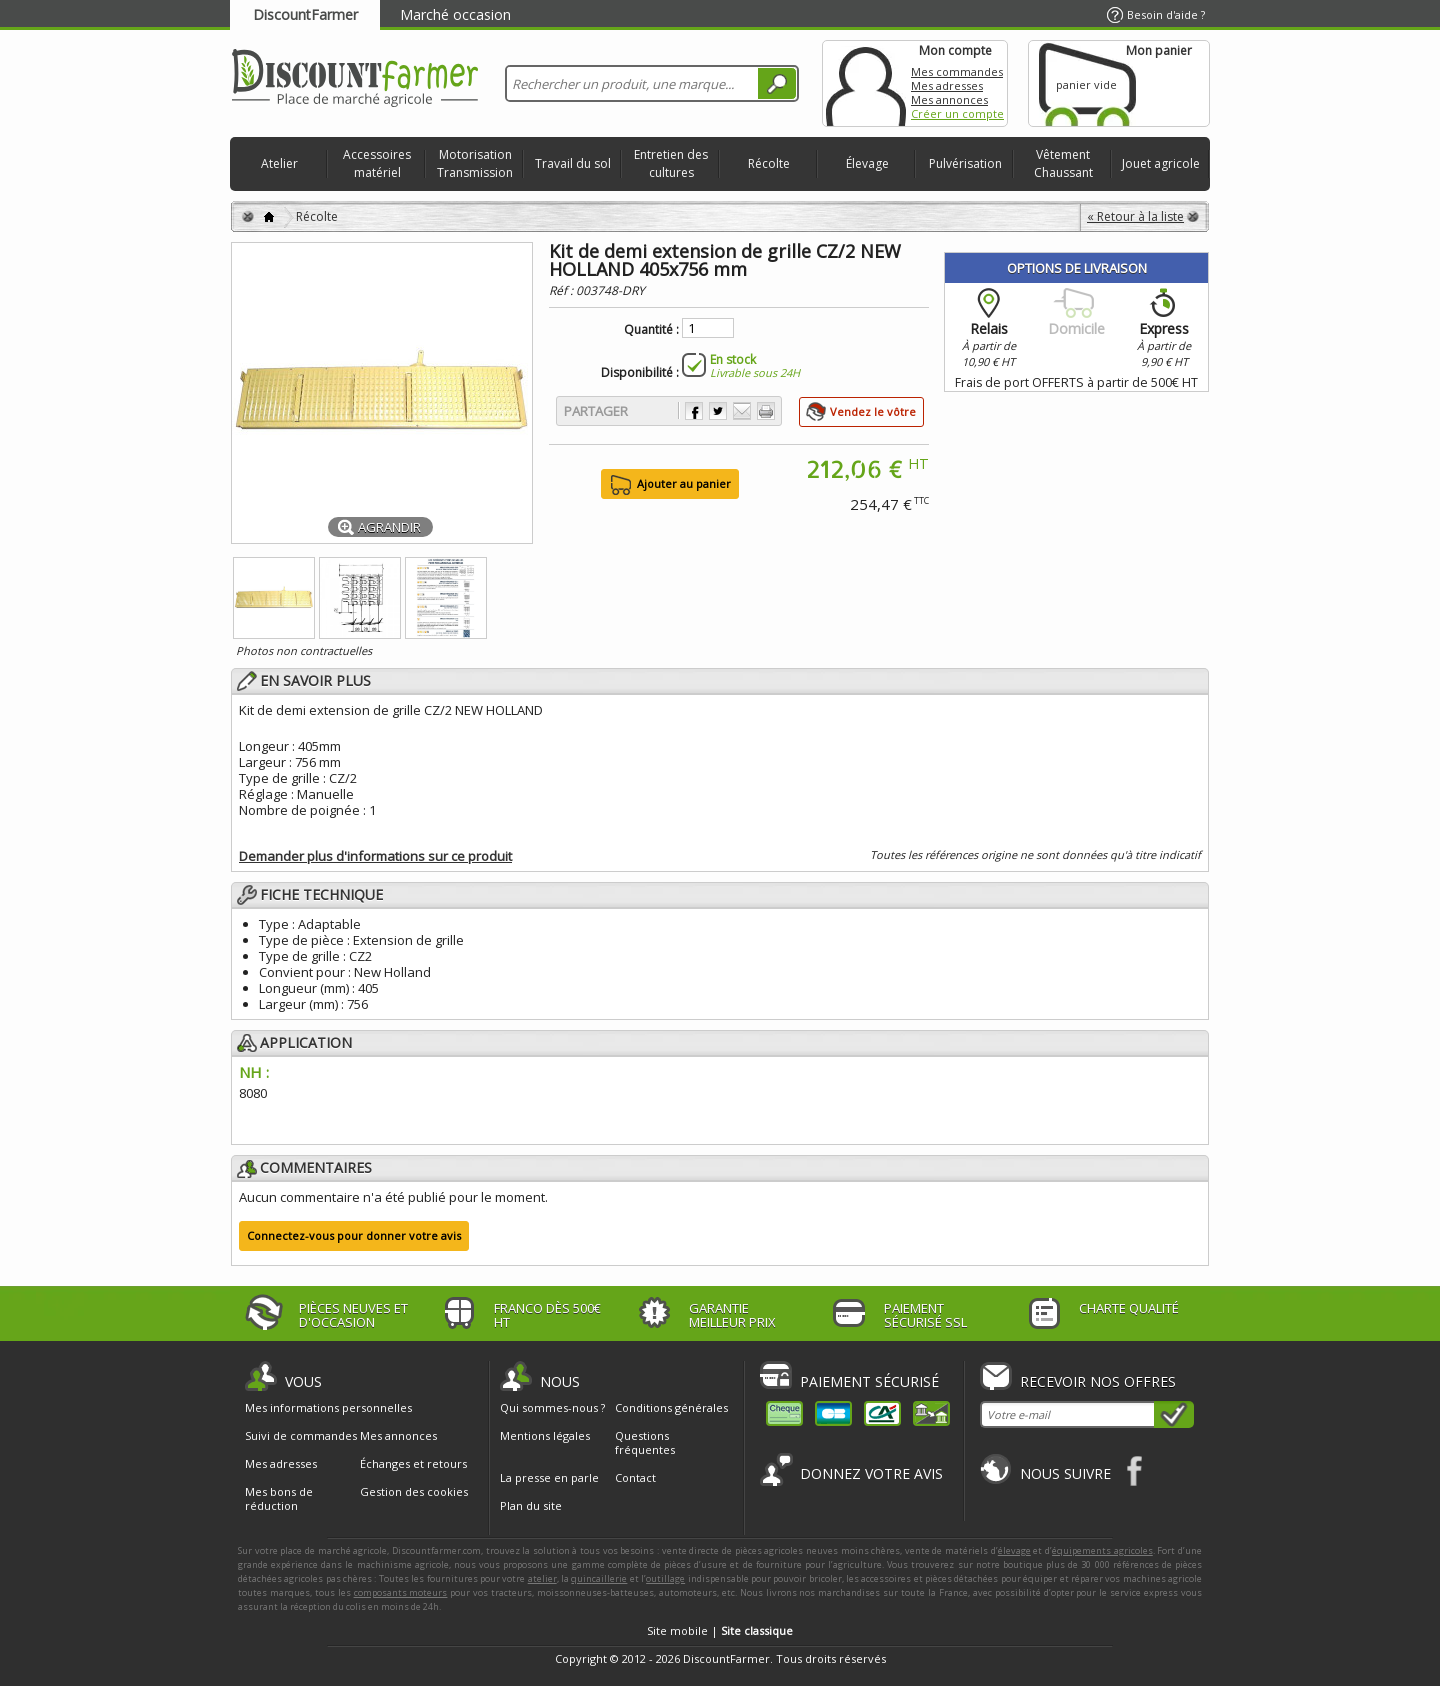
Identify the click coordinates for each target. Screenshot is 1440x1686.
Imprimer (766, 411)
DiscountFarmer (305, 14)
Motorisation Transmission (475, 163)
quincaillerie (599, 1578)
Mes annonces (949, 99)
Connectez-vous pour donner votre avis (354, 1235)
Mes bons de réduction (279, 1499)
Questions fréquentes (645, 1442)
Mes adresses (947, 85)
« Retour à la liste (1135, 216)
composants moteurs (401, 1592)
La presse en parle (549, 1477)
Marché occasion (455, 14)
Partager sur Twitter (718, 411)
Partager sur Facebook (694, 411)
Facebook (1135, 1470)
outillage (665, 1578)
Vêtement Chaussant (1063, 163)
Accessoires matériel (377, 163)
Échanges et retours (413, 1464)
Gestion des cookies (414, 1492)
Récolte (769, 163)
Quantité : (651, 330)
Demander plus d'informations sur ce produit (375, 856)
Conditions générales (671, 1407)
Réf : (562, 290)
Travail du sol (573, 163)
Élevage (867, 163)
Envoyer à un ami (742, 411)
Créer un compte (957, 113)
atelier (542, 1578)
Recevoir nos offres (1098, 1381)
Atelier (279, 163)
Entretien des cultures (671, 163)
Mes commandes (957, 71)
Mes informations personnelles (328, 1408)
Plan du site (531, 1505)
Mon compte (866, 83)
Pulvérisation (965, 163)
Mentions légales (545, 1435)
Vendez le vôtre (873, 411)
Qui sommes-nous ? (552, 1407)
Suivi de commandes (301, 1436)
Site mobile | (720, 1630)
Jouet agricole (1161, 163)
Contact (635, 1477)
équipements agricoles (1102, 1550)
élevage (1014, 1550)
